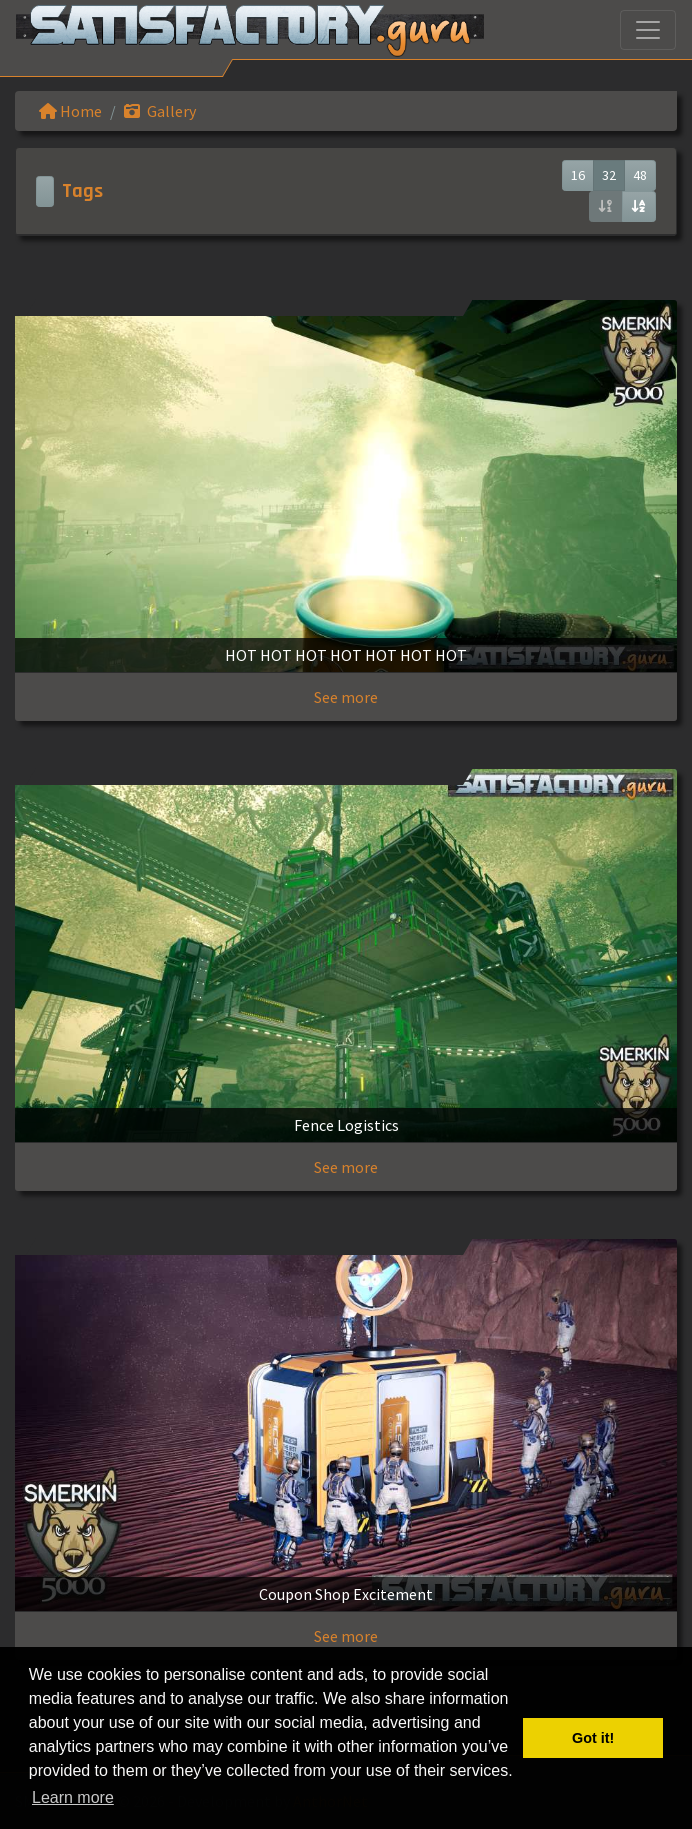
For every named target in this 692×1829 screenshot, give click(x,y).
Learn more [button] (73, 1797)
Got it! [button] (593, 1738)
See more (346, 697)
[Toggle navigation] (648, 30)
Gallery (160, 111)
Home (70, 111)
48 (640, 175)
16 (578, 175)
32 (609, 175)
